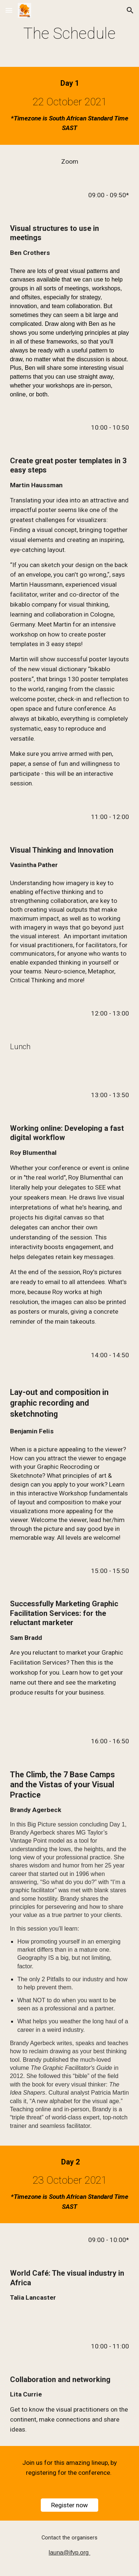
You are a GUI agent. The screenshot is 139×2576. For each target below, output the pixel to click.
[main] (69, 33)
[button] (9, 10)
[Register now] (69, 2505)
